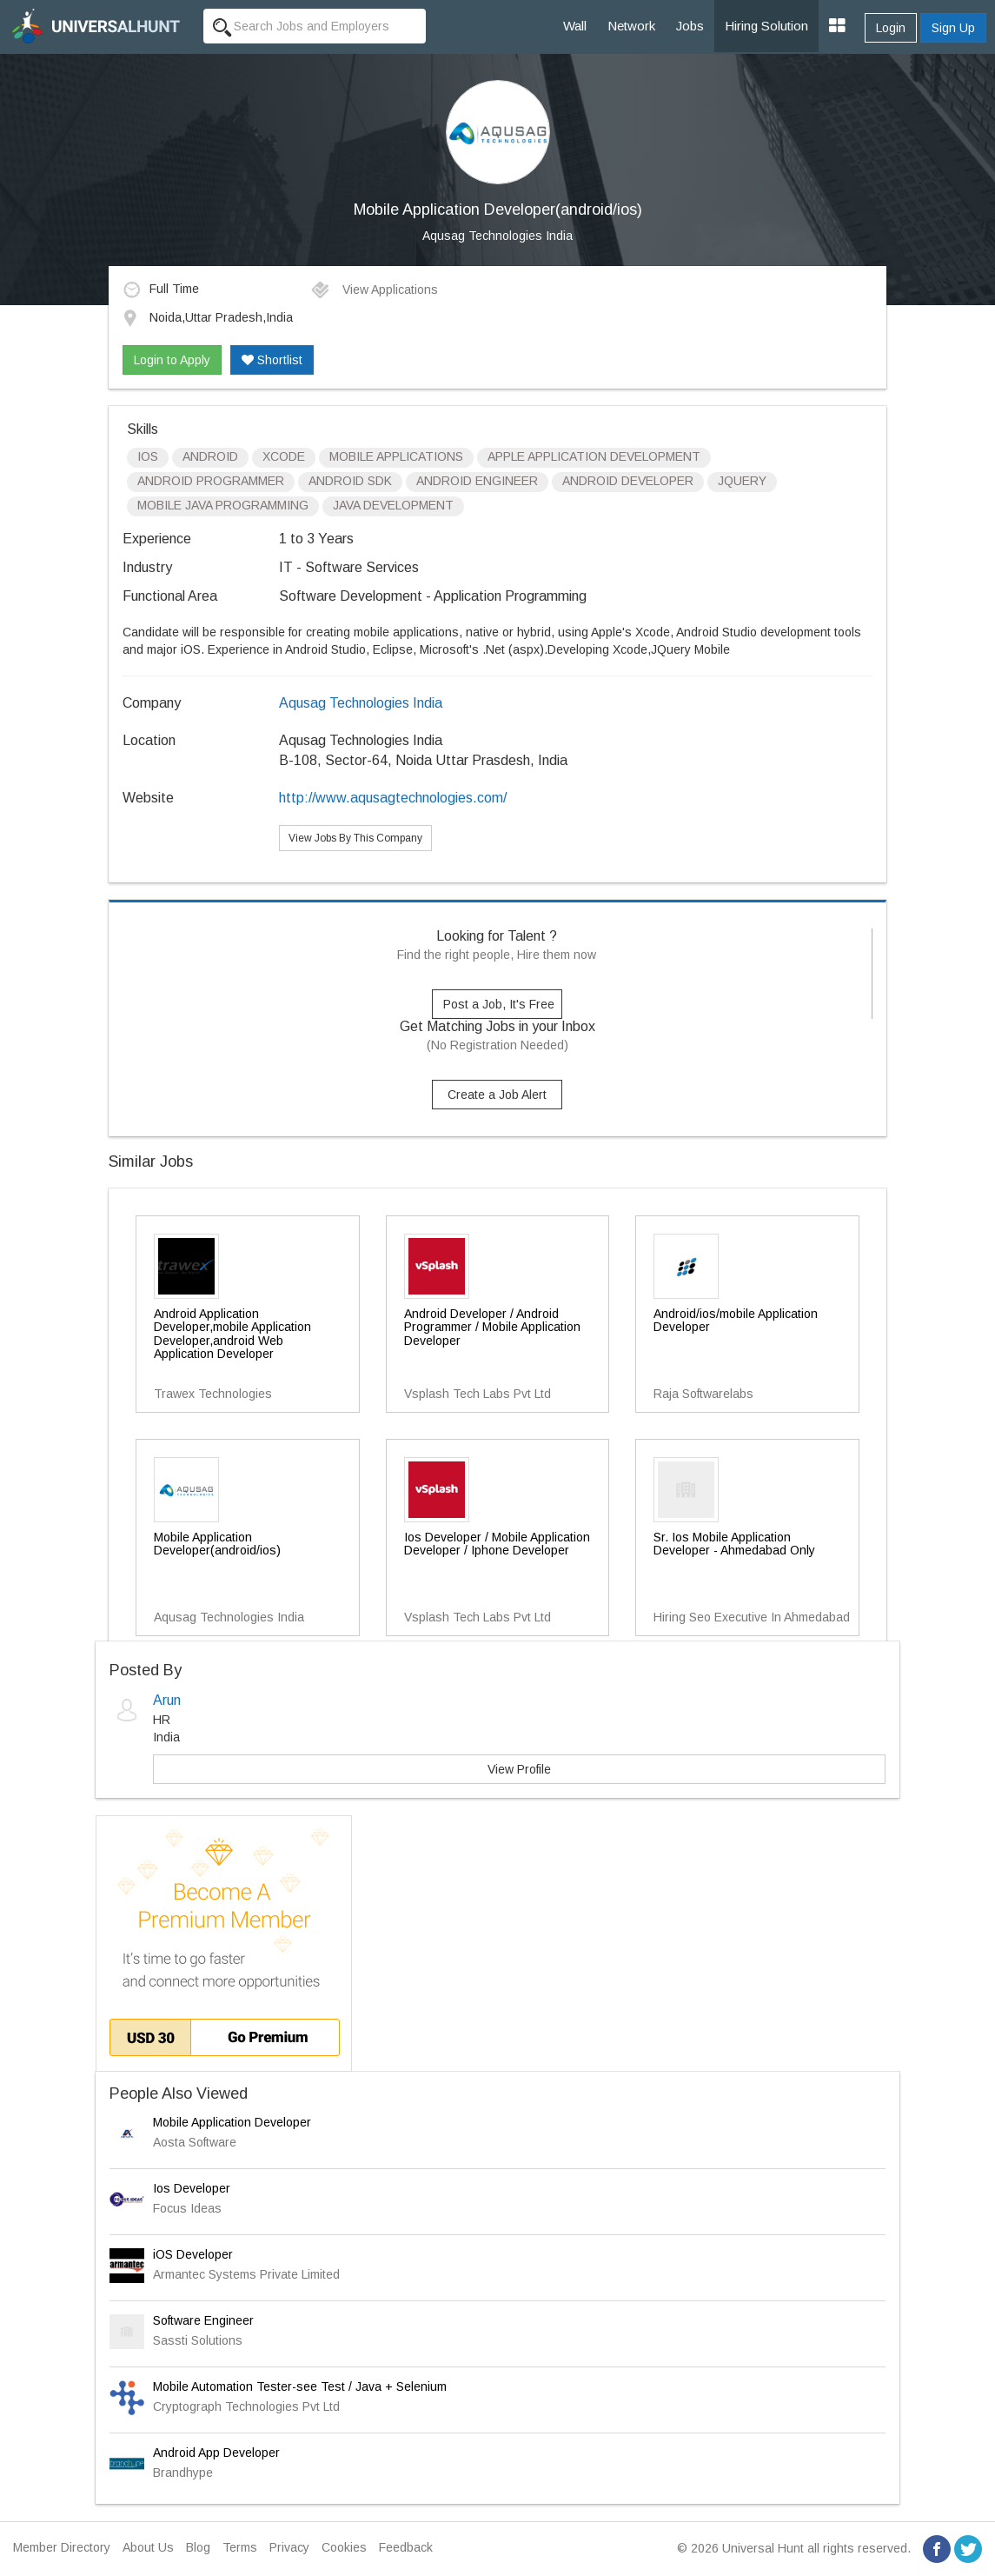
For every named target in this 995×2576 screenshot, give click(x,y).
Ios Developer (191, 2188)
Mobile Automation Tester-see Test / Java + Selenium (300, 2386)
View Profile (519, 1769)
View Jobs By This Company (355, 838)
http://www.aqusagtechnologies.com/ (393, 797)
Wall (575, 25)
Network (631, 25)
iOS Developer (193, 2254)
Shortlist (272, 360)
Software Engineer (203, 2320)
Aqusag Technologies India (497, 236)
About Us (148, 2547)
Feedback (406, 2547)
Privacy (289, 2547)
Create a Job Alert (497, 1095)
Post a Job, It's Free (498, 1004)
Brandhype (183, 2472)
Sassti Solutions (197, 2340)
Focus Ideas (187, 2208)
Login (890, 28)
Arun (167, 1700)
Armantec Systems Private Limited (246, 2274)
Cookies (344, 2547)
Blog (198, 2547)
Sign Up (953, 28)
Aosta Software (194, 2142)
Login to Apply (172, 360)
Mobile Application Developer (232, 2122)
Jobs (690, 25)
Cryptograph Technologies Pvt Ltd (246, 2406)
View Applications (374, 289)
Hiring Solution (766, 25)
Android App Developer (216, 2453)
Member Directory (61, 2547)
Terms (239, 2547)
